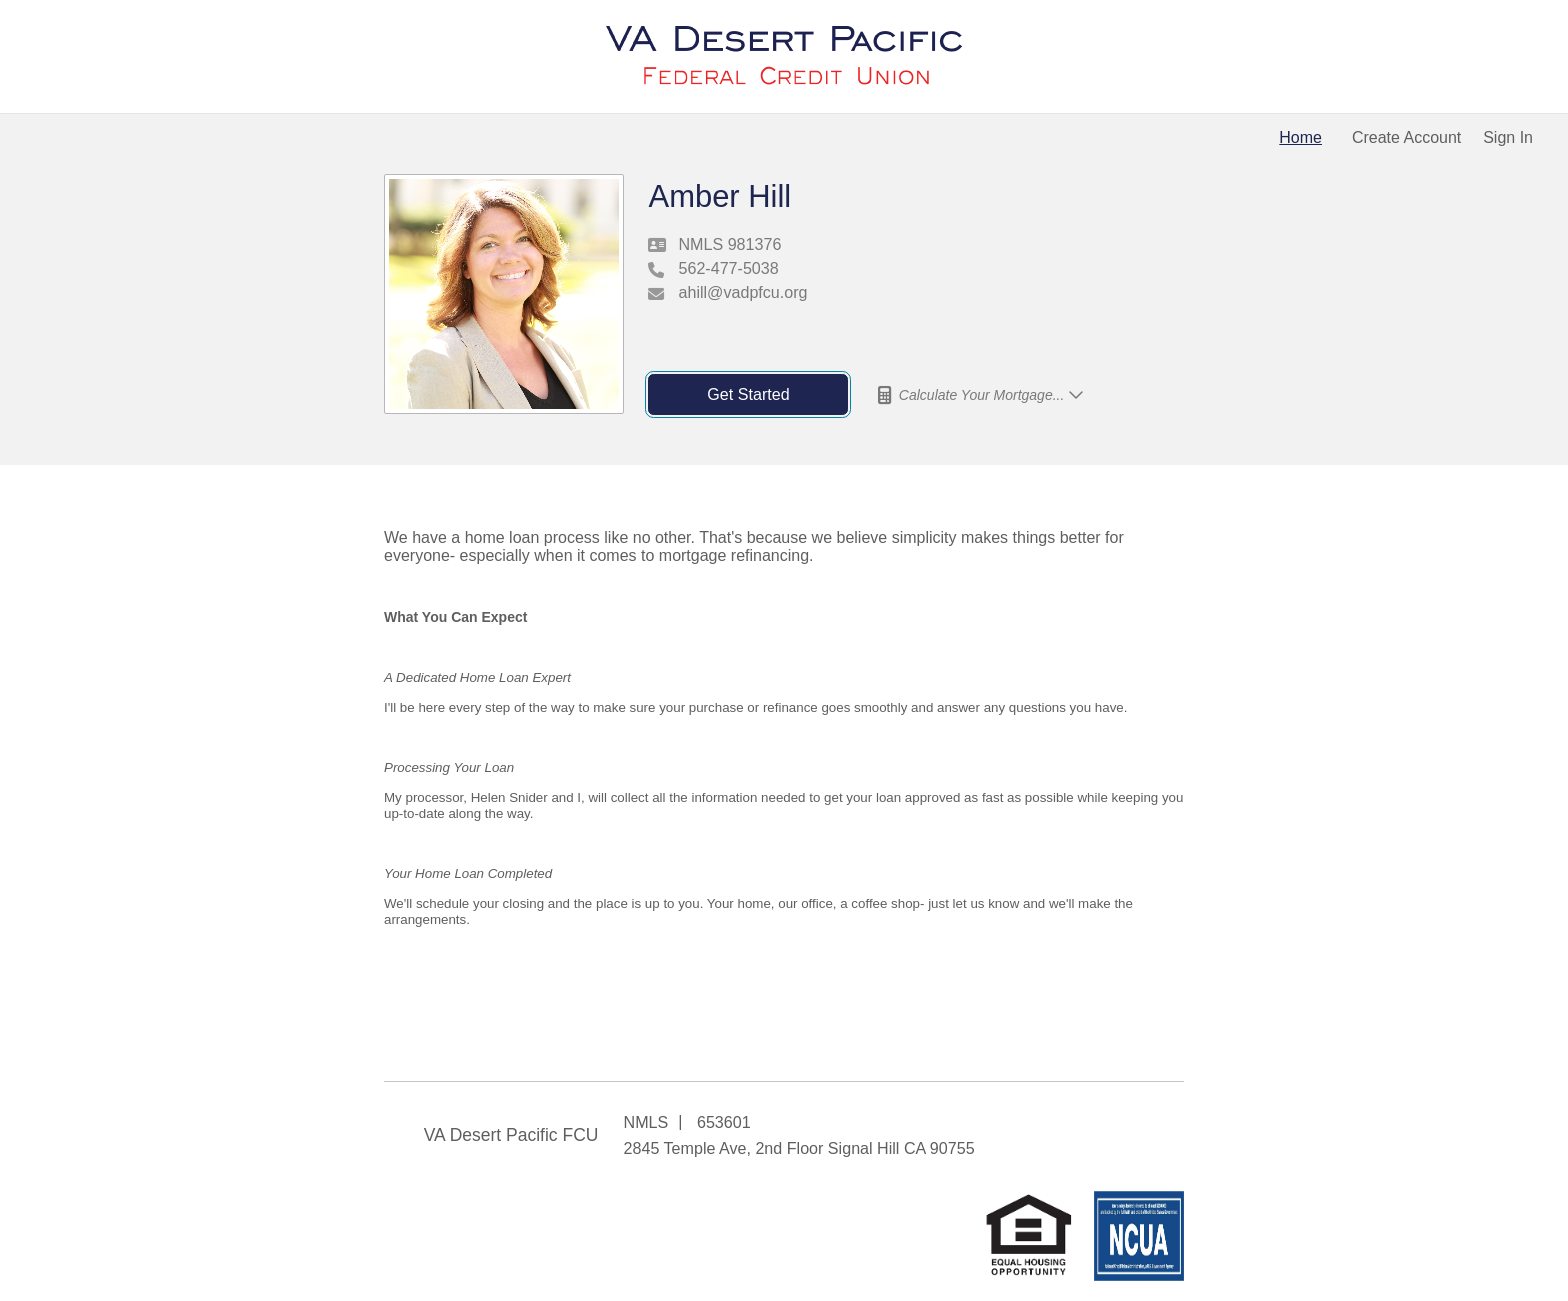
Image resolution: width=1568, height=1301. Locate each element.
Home (1300, 137)
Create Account (1406, 137)
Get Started (748, 394)
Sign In (1508, 137)
